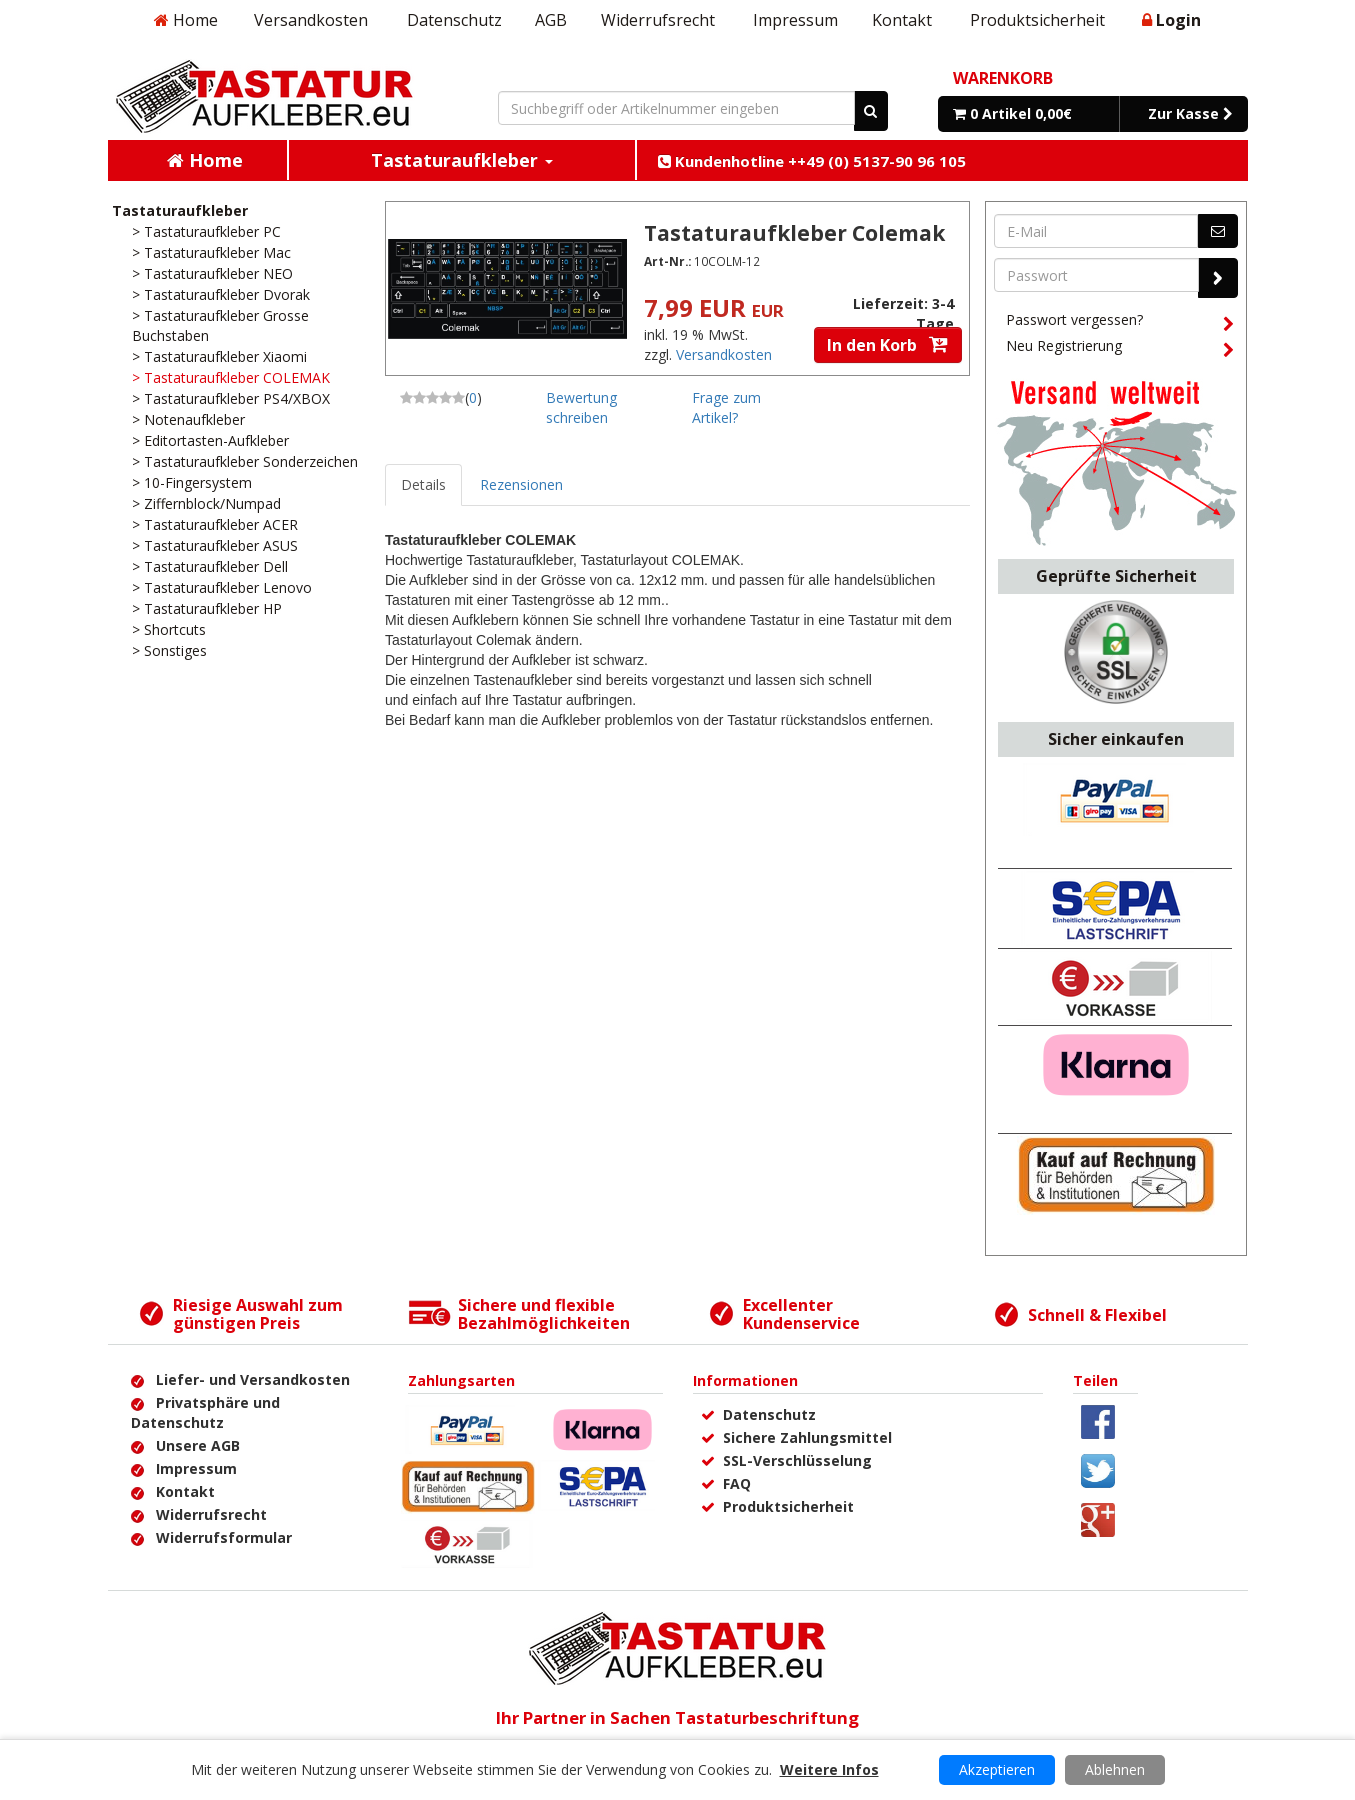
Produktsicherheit (1037, 20)
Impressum (795, 20)
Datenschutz (454, 20)
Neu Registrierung (1120, 349)
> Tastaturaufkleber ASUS (215, 545)
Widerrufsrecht (658, 20)
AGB (551, 20)
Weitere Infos (829, 1769)
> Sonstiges (169, 650)
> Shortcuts (169, 629)
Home (186, 20)
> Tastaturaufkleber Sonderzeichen (245, 461)
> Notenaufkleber (188, 419)
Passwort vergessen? (1120, 323)
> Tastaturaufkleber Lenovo (222, 587)
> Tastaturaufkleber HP (207, 608)
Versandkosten (311, 20)
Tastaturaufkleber (180, 210)
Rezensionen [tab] (521, 484)
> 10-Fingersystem (192, 482)
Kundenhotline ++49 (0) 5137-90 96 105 (812, 161)
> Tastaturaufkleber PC (206, 231)
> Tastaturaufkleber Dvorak (221, 294)
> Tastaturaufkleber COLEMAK (231, 377)
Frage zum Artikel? (726, 407)
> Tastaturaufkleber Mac (211, 252)
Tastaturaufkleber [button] (462, 160)
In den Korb (888, 345)
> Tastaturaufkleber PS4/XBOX (231, 398)
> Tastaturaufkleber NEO (212, 273)
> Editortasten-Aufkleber (210, 440)
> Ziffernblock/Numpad (206, 503)
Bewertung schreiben (581, 407)
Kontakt (902, 20)
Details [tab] (423, 484)
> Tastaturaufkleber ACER (215, 524)
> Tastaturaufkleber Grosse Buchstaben (220, 325)
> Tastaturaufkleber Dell (210, 566)
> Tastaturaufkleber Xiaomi (219, 356)
